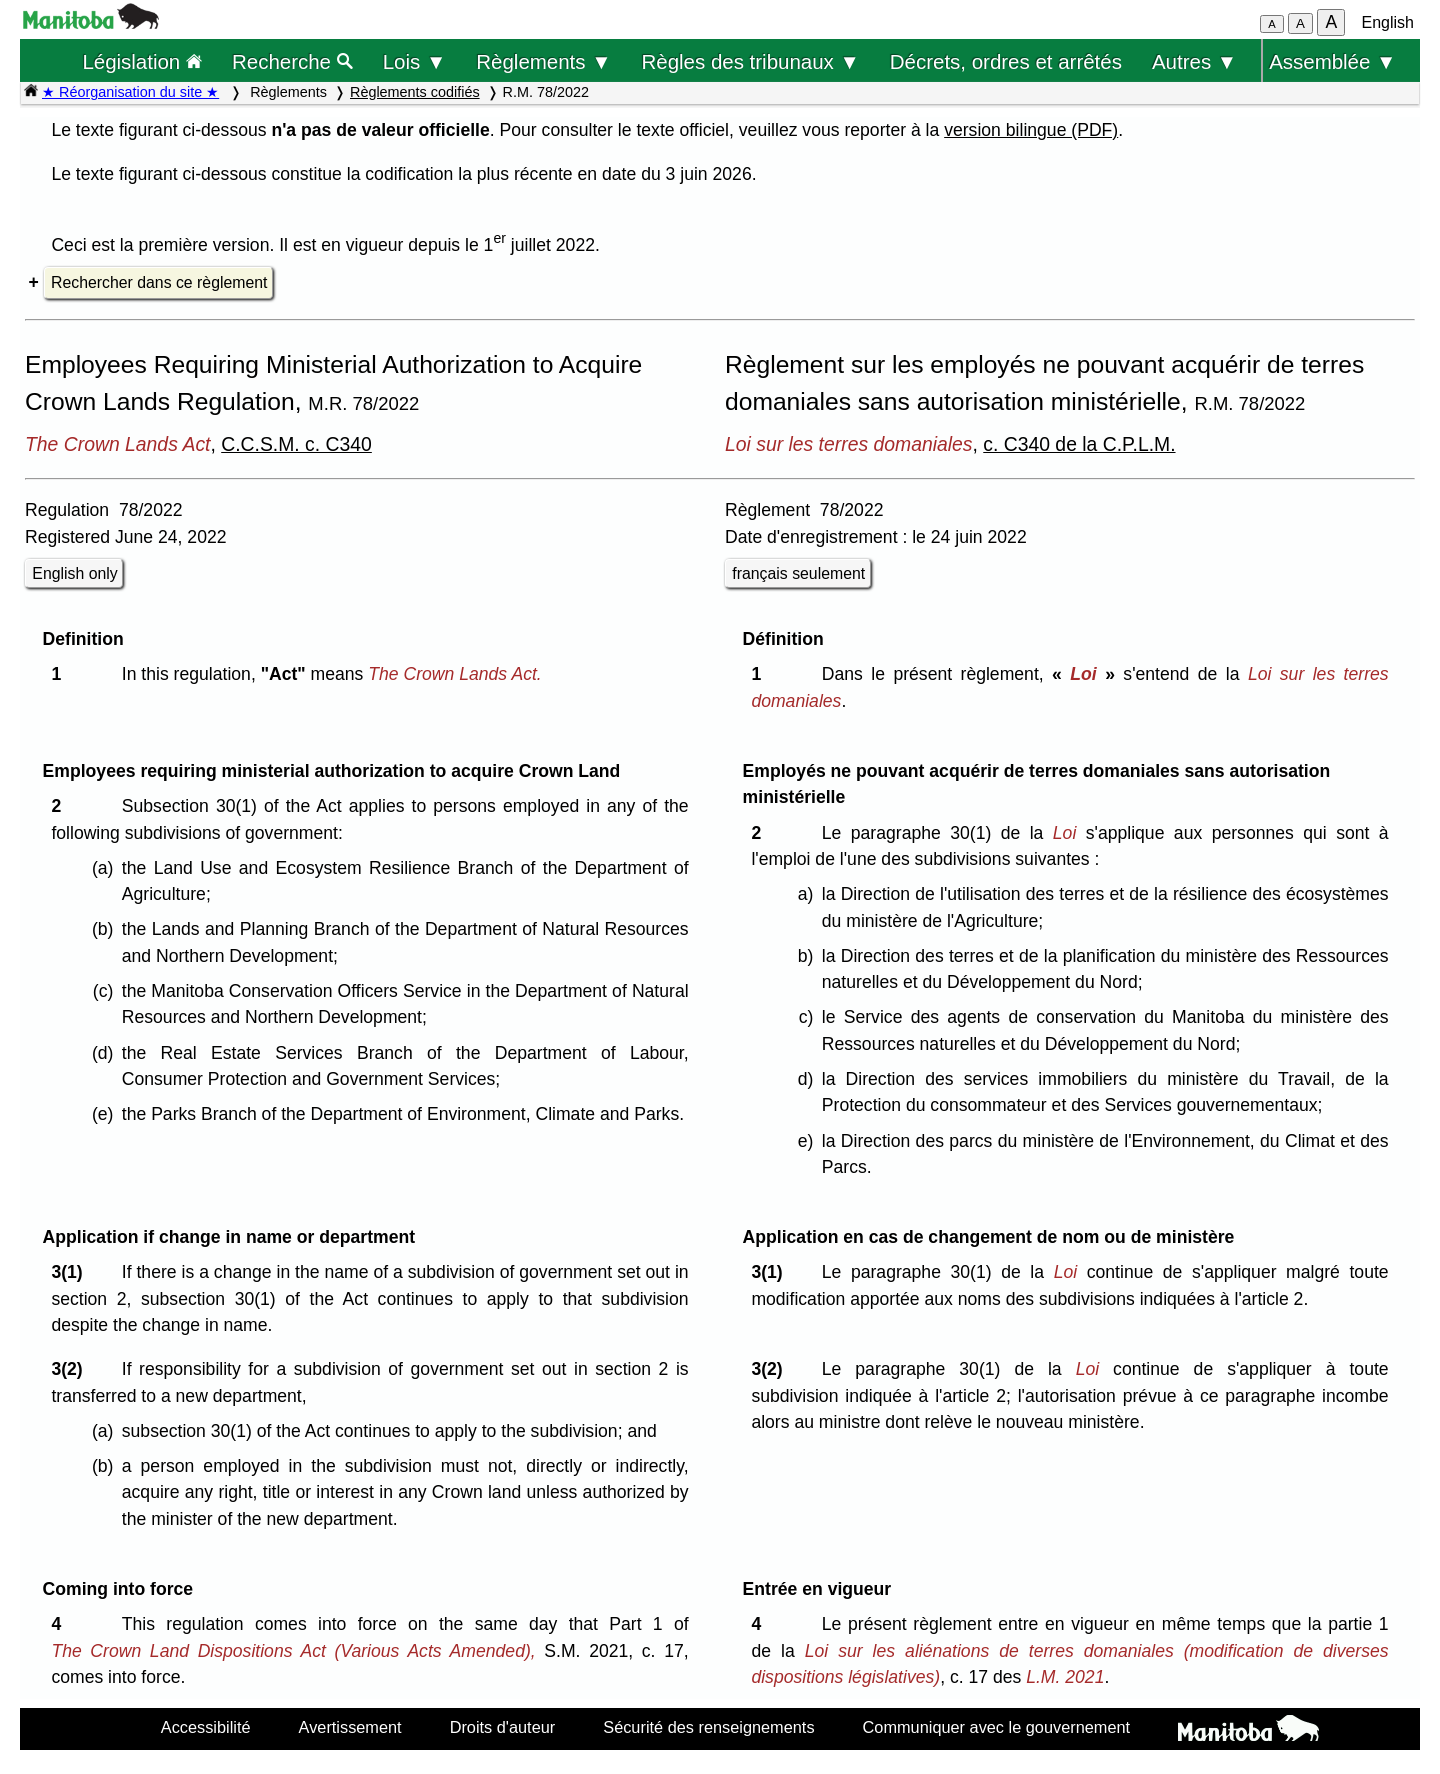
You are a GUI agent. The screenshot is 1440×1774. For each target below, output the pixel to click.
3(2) (71, 1369)
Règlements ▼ (543, 61)
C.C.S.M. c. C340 (296, 444)
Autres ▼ (1194, 61)
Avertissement (350, 1727)
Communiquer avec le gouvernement (996, 1727)
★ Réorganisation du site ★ (130, 92)
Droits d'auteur (503, 1727)
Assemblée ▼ (1332, 61)
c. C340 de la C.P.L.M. (1079, 444)
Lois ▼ (415, 61)
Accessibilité (206, 1727)
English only (74, 573)
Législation (142, 61)
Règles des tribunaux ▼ (751, 61)
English (1388, 22)
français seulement (798, 573)
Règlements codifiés (415, 92)
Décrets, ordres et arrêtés (1006, 61)
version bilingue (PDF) (1031, 130)
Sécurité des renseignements (708, 1727)
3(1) (71, 1272)
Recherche (292, 61)
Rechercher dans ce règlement (159, 282)
